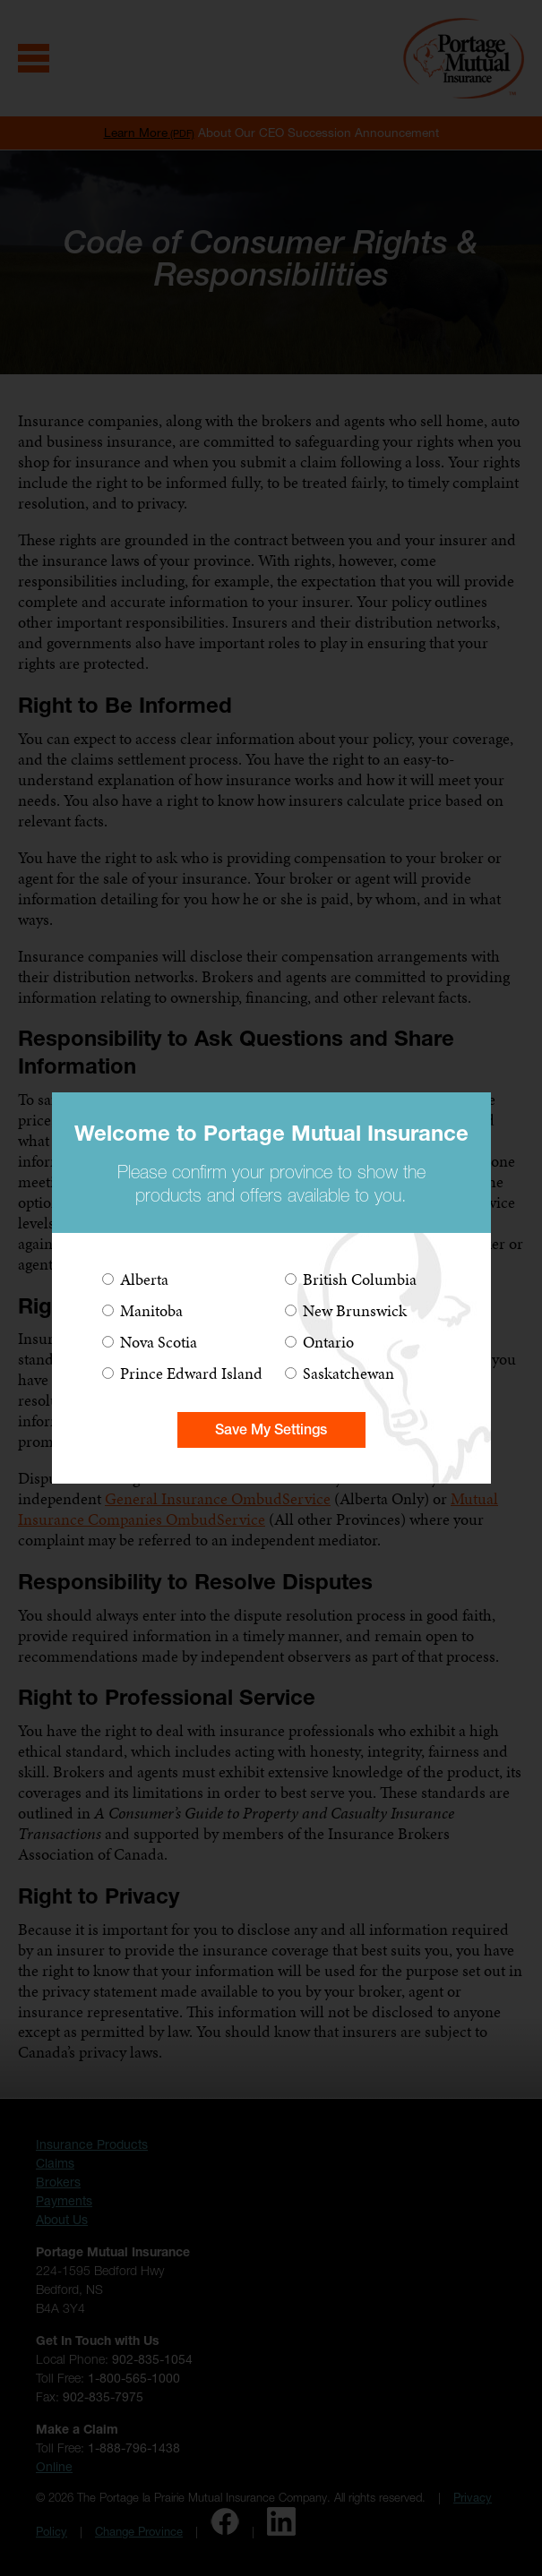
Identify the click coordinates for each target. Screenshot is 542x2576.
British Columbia (360, 1279)
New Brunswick (355, 1310)
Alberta (144, 1279)
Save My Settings (271, 1429)
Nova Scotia (158, 1342)
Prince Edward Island (191, 1373)
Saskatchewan (348, 1373)
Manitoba (151, 1310)
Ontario (328, 1342)
